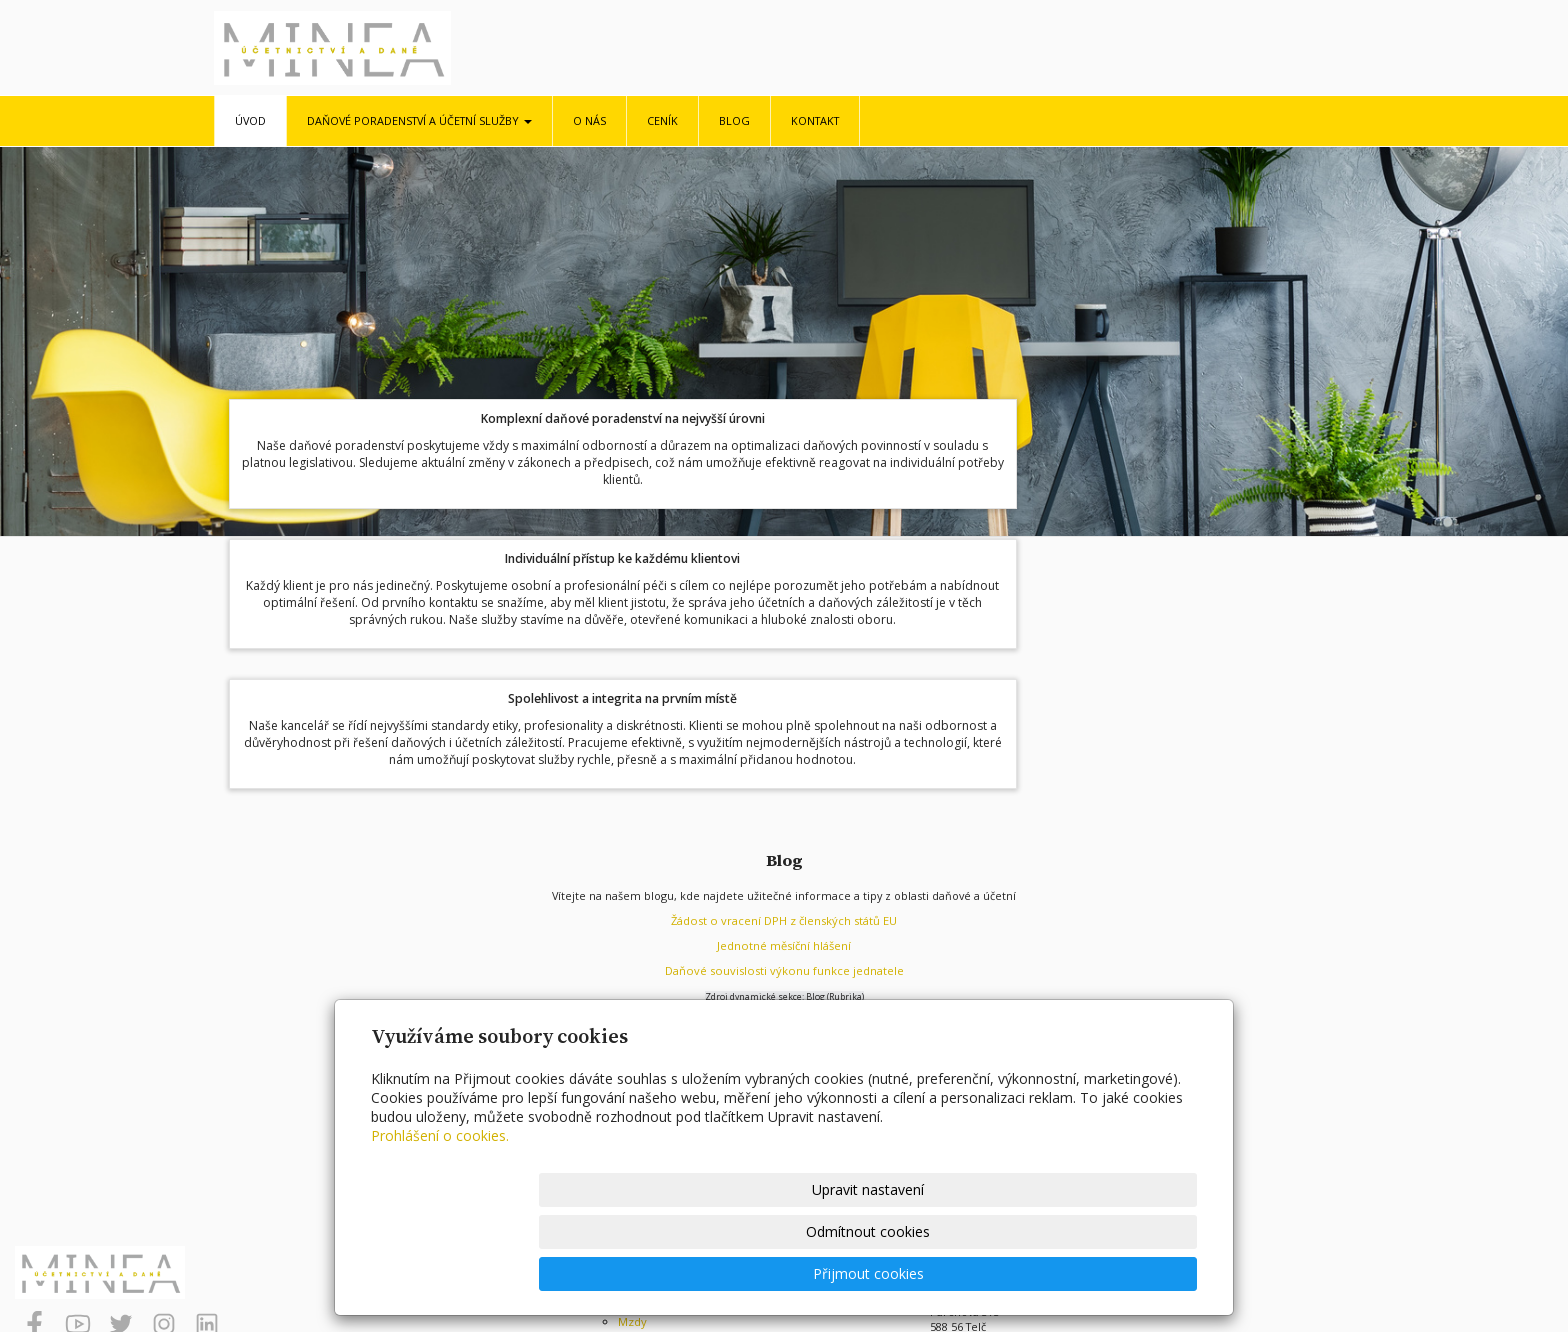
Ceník (662, 120)
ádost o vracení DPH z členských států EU (787, 692)
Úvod (250, 120)
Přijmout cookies (1120, 1273)
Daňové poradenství (671, 1063)
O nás (589, 120)
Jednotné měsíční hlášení (784, 717)
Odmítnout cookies (957, 1273)
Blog (734, 120)
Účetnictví (644, 1078)
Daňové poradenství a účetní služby (419, 120)
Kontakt (815, 120)
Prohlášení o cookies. (440, 1219)
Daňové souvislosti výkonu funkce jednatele (784, 742)
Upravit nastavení (793, 1273)
